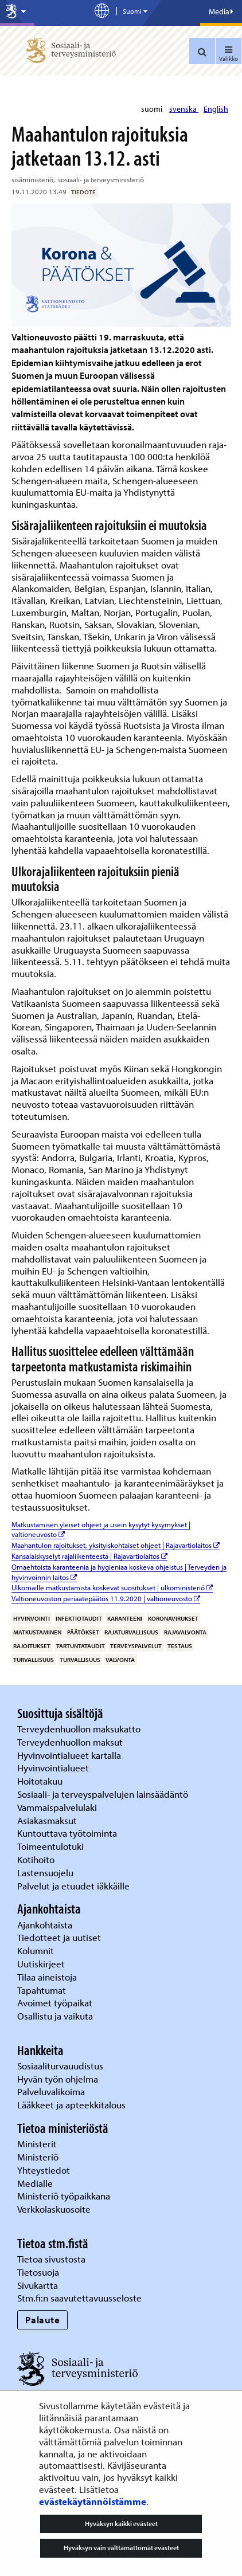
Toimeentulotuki (51, 1846)
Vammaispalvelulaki (58, 1807)
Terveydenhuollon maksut (71, 1742)
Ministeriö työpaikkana (64, 2196)
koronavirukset (173, 1618)
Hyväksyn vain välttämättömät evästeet (121, 2547)
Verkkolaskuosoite (55, 2209)
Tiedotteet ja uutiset (60, 1937)
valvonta (120, 1660)
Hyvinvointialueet (54, 1768)
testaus (179, 1646)
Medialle (36, 2183)
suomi (152, 109)
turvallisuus (33, 1660)
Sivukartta (37, 2285)
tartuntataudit (80, 1646)
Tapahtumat (41, 1990)
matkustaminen (37, 1632)
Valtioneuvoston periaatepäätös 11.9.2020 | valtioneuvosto (105, 1598)
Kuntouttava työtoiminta (67, 1833)
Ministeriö (39, 2157)
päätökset (83, 1632)
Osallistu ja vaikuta (55, 2016)
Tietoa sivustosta (51, 2259)
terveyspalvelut (136, 1646)
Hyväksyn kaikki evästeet (121, 2523)
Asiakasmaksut (47, 1820)
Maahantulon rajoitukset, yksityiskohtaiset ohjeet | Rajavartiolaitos (115, 1545)
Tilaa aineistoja (47, 1977)
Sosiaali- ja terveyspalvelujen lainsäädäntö (103, 1794)
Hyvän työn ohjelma (57, 2079)
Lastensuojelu (46, 1873)
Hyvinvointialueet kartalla (70, 1755)
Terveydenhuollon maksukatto (80, 1729)
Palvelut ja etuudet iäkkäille (73, 1886)
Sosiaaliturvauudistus (60, 2066)
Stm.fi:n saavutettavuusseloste (79, 2298)
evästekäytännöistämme (92, 2501)
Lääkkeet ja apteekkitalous (71, 2105)
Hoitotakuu (41, 1781)
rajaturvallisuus (131, 1632)
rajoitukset (31, 1646)
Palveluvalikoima (51, 2091)
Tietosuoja (38, 2272)
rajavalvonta (185, 1632)
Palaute (42, 2320)
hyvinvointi (31, 1618)
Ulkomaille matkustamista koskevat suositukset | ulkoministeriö (112, 1587)
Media (221, 11)
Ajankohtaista (44, 1925)
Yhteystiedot (44, 2170)
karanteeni (124, 1618)
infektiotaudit (79, 1618)
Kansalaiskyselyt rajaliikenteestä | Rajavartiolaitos (89, 1556)
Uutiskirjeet (42, 1964)
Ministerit (38, 2144)
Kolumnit (36, 1950)
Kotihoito (35, 1859)
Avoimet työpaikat (54, 2003)
